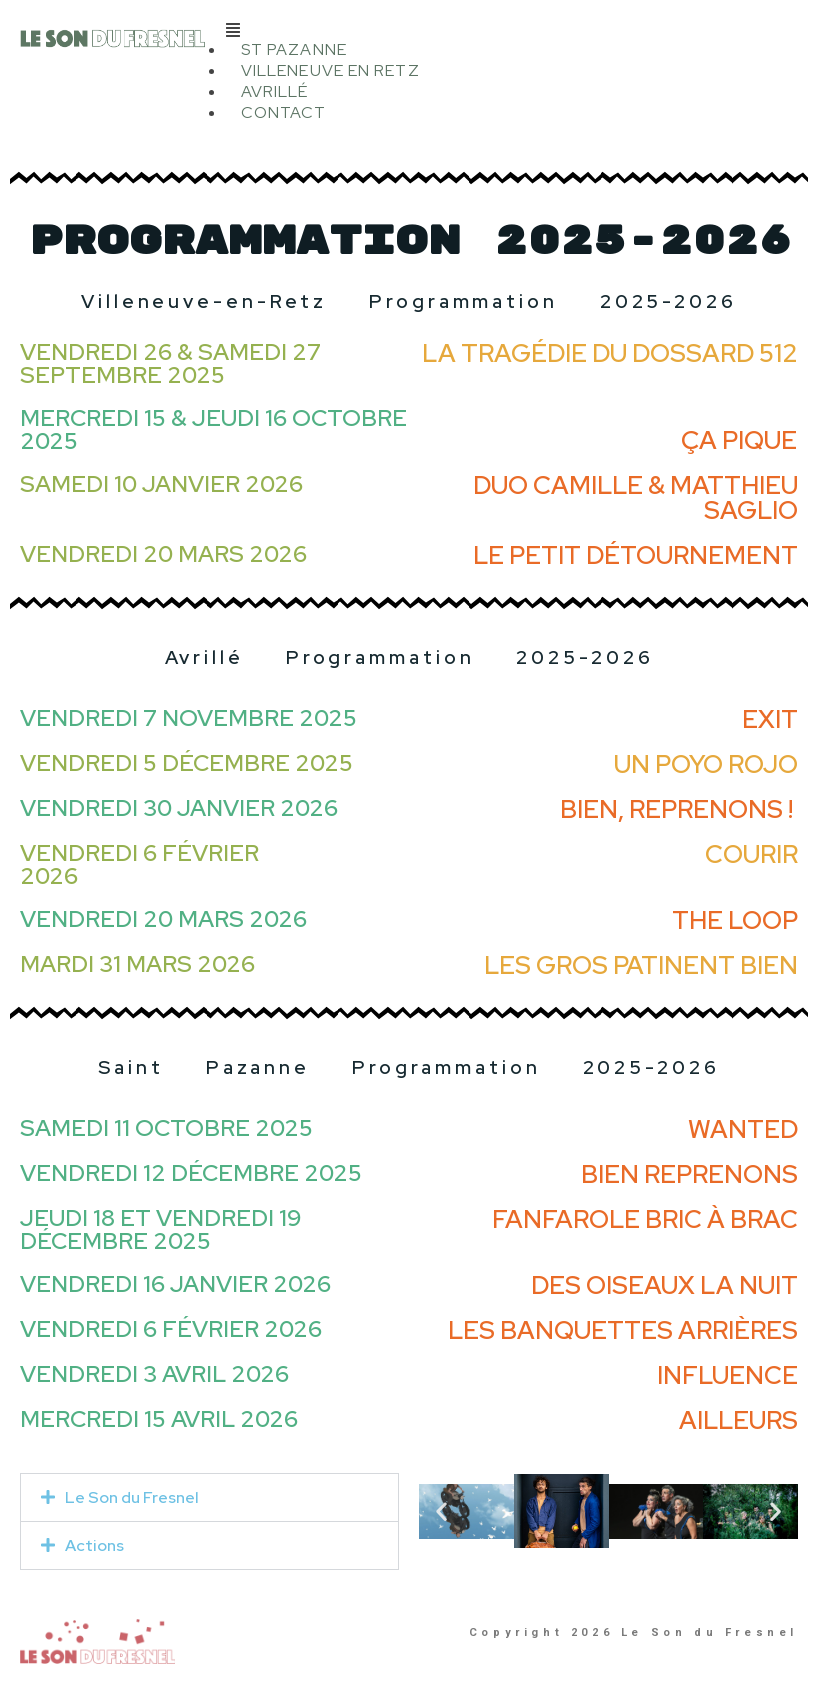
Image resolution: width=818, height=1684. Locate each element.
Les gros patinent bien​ (641, 965)
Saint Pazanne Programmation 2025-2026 (408, 1067)
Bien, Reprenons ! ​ (679, 809)
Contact (284, 112)
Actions (94, 1545)
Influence (727, 1375)
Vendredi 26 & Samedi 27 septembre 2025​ (170, 363)
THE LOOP (735, 920)
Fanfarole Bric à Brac (645, 1219)
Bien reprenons (689, 1174)
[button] (512, 29)
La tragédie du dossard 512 (610, 353)
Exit (770, 719)
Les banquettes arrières (623, 1330)
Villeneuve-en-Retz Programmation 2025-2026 (409, 301)
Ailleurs (738, 1420)
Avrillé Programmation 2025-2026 (409, 657)
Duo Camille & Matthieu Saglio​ (635, 498)
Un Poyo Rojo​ (706, 764)
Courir (751, 854)
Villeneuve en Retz (330, 70)
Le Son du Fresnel (132, 1497)
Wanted (743, 1129)
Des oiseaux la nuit (664, 1285)
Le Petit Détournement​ (635, 555)
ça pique (739, 440)
